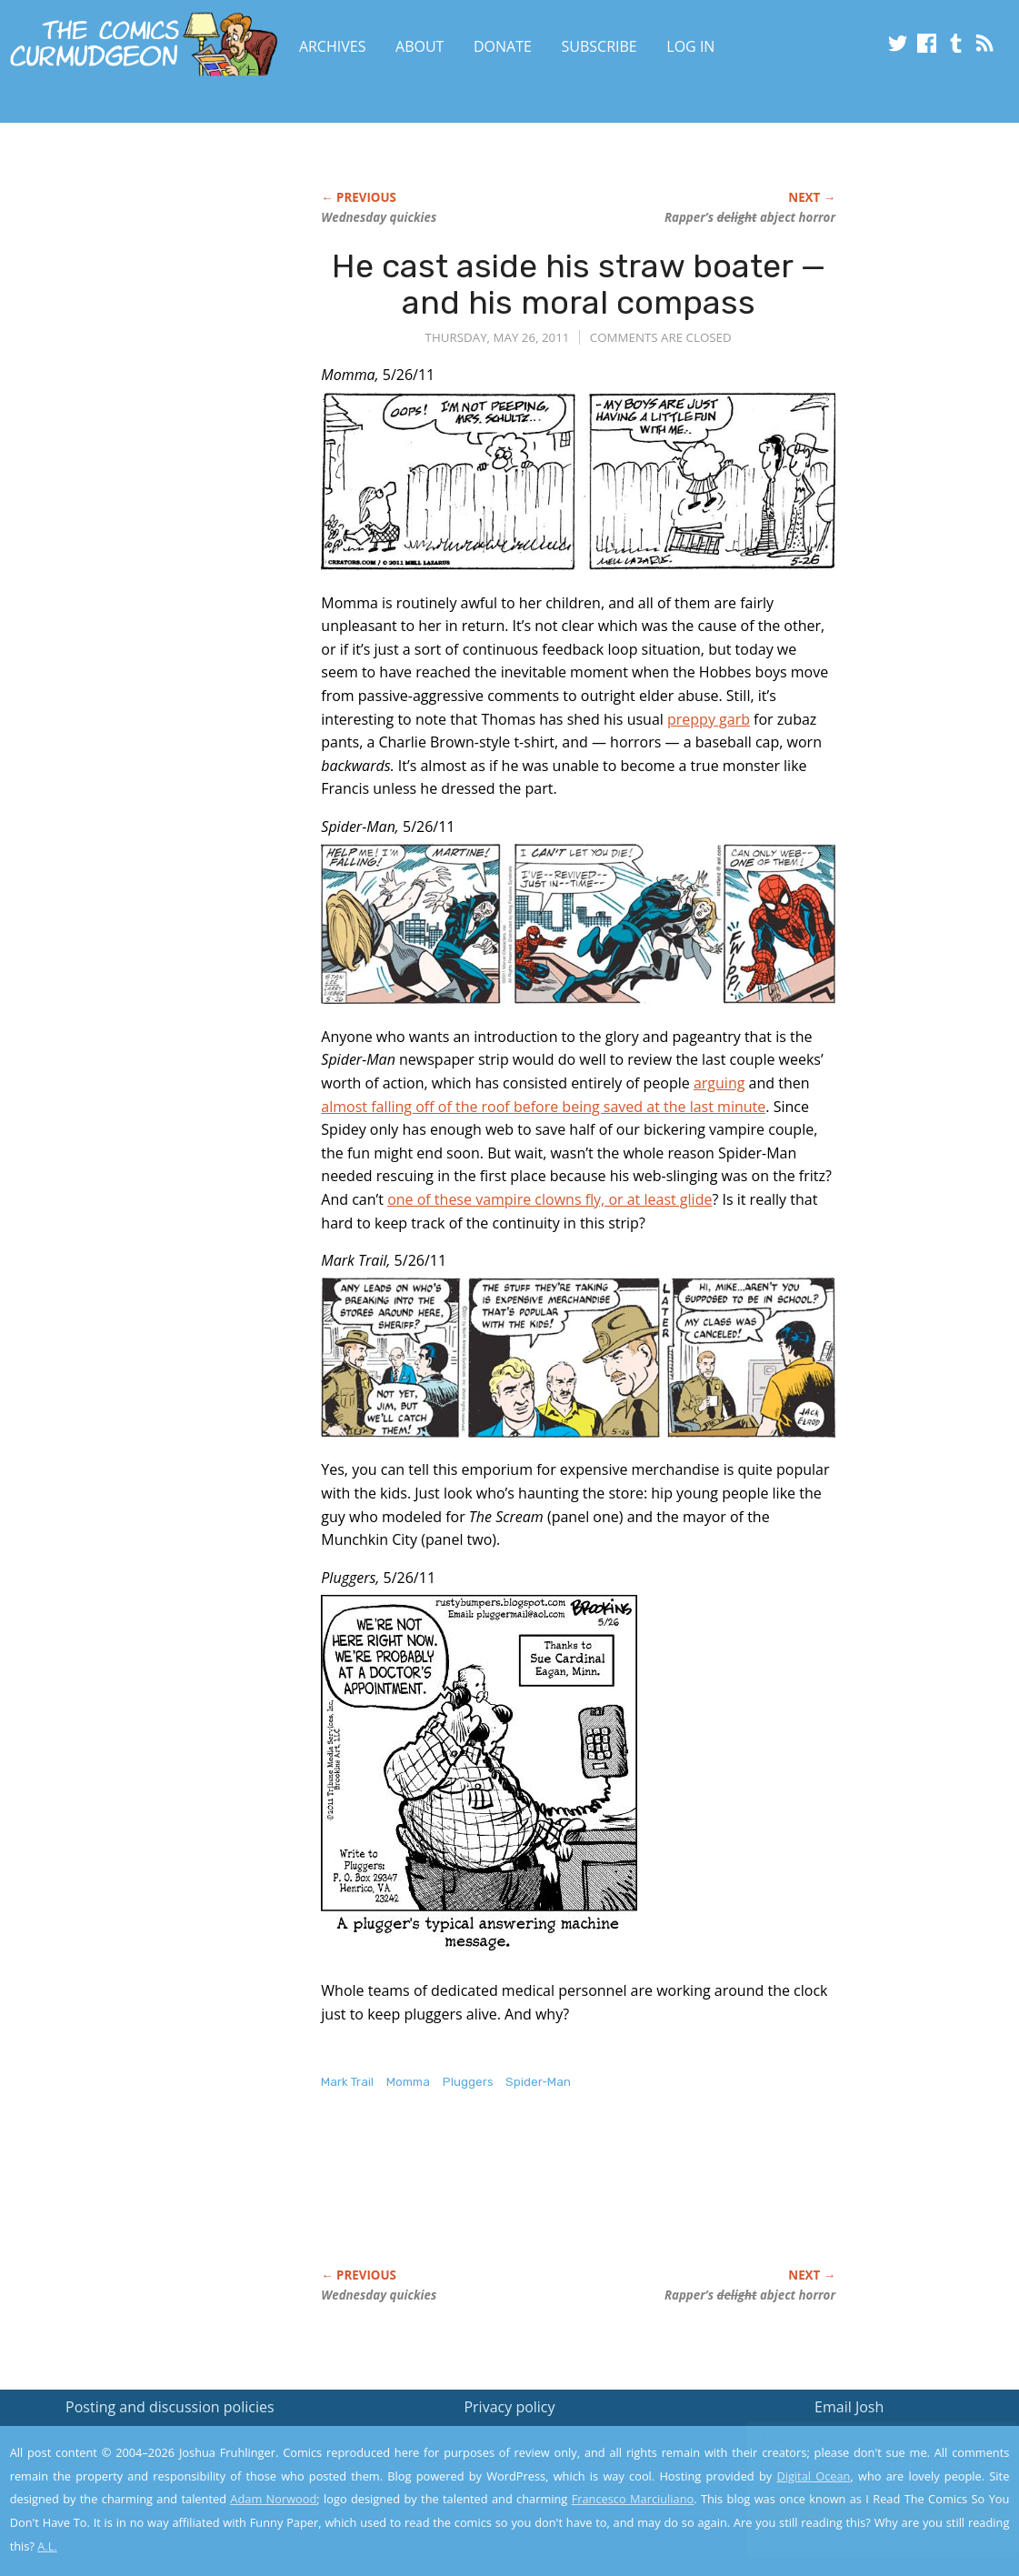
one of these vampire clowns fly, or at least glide (549, 1199)
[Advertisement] (652, 2198)
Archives (332, 46)
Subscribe (599, 46)
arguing (719, 1083)
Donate (503, 46)
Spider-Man (538, 2082)
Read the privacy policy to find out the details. (857, 2462)
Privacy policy (509, 2407)
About (419, 46)
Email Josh (849, 2407)
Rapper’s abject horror (749, 217)
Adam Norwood (273, 2499)
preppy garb (708, 719)
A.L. (47, 2546)
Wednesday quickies (378, 217)
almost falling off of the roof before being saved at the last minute (543, 1107)
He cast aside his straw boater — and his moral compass (578, 284)
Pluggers (468, 2082)
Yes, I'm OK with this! (865, 2508)
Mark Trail (347, 2082)
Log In (690, 46)
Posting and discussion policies (170, 2407)
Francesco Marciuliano (633, 2499)
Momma (408, 2082)
